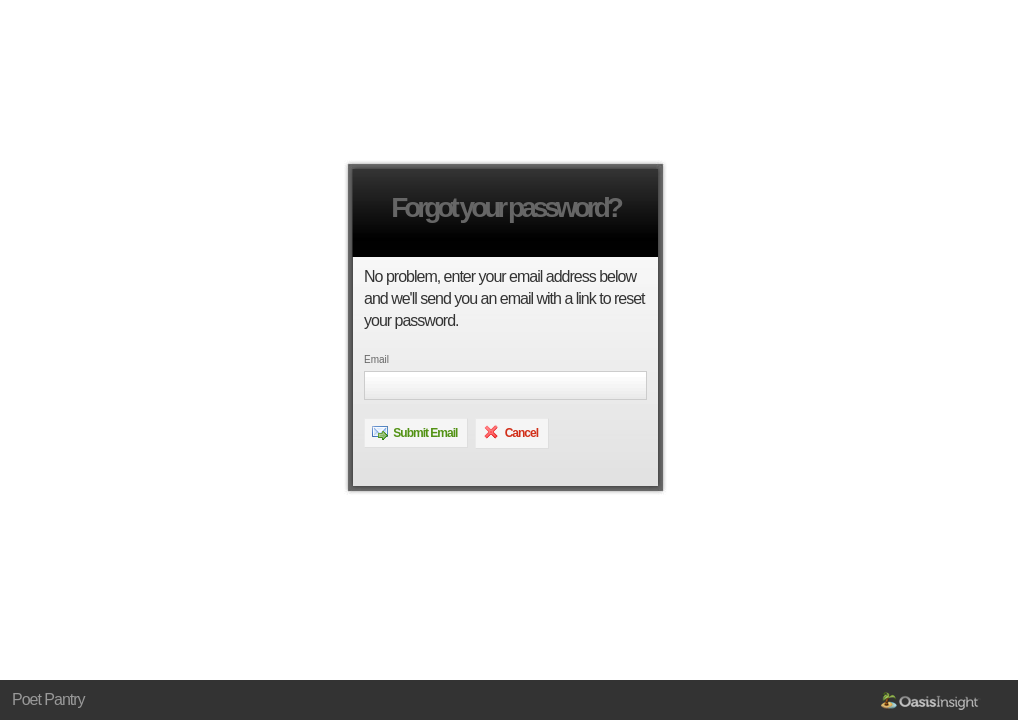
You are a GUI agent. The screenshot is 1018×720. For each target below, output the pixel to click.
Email (376, 359)
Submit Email (414, 432)
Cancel (510, 432)
